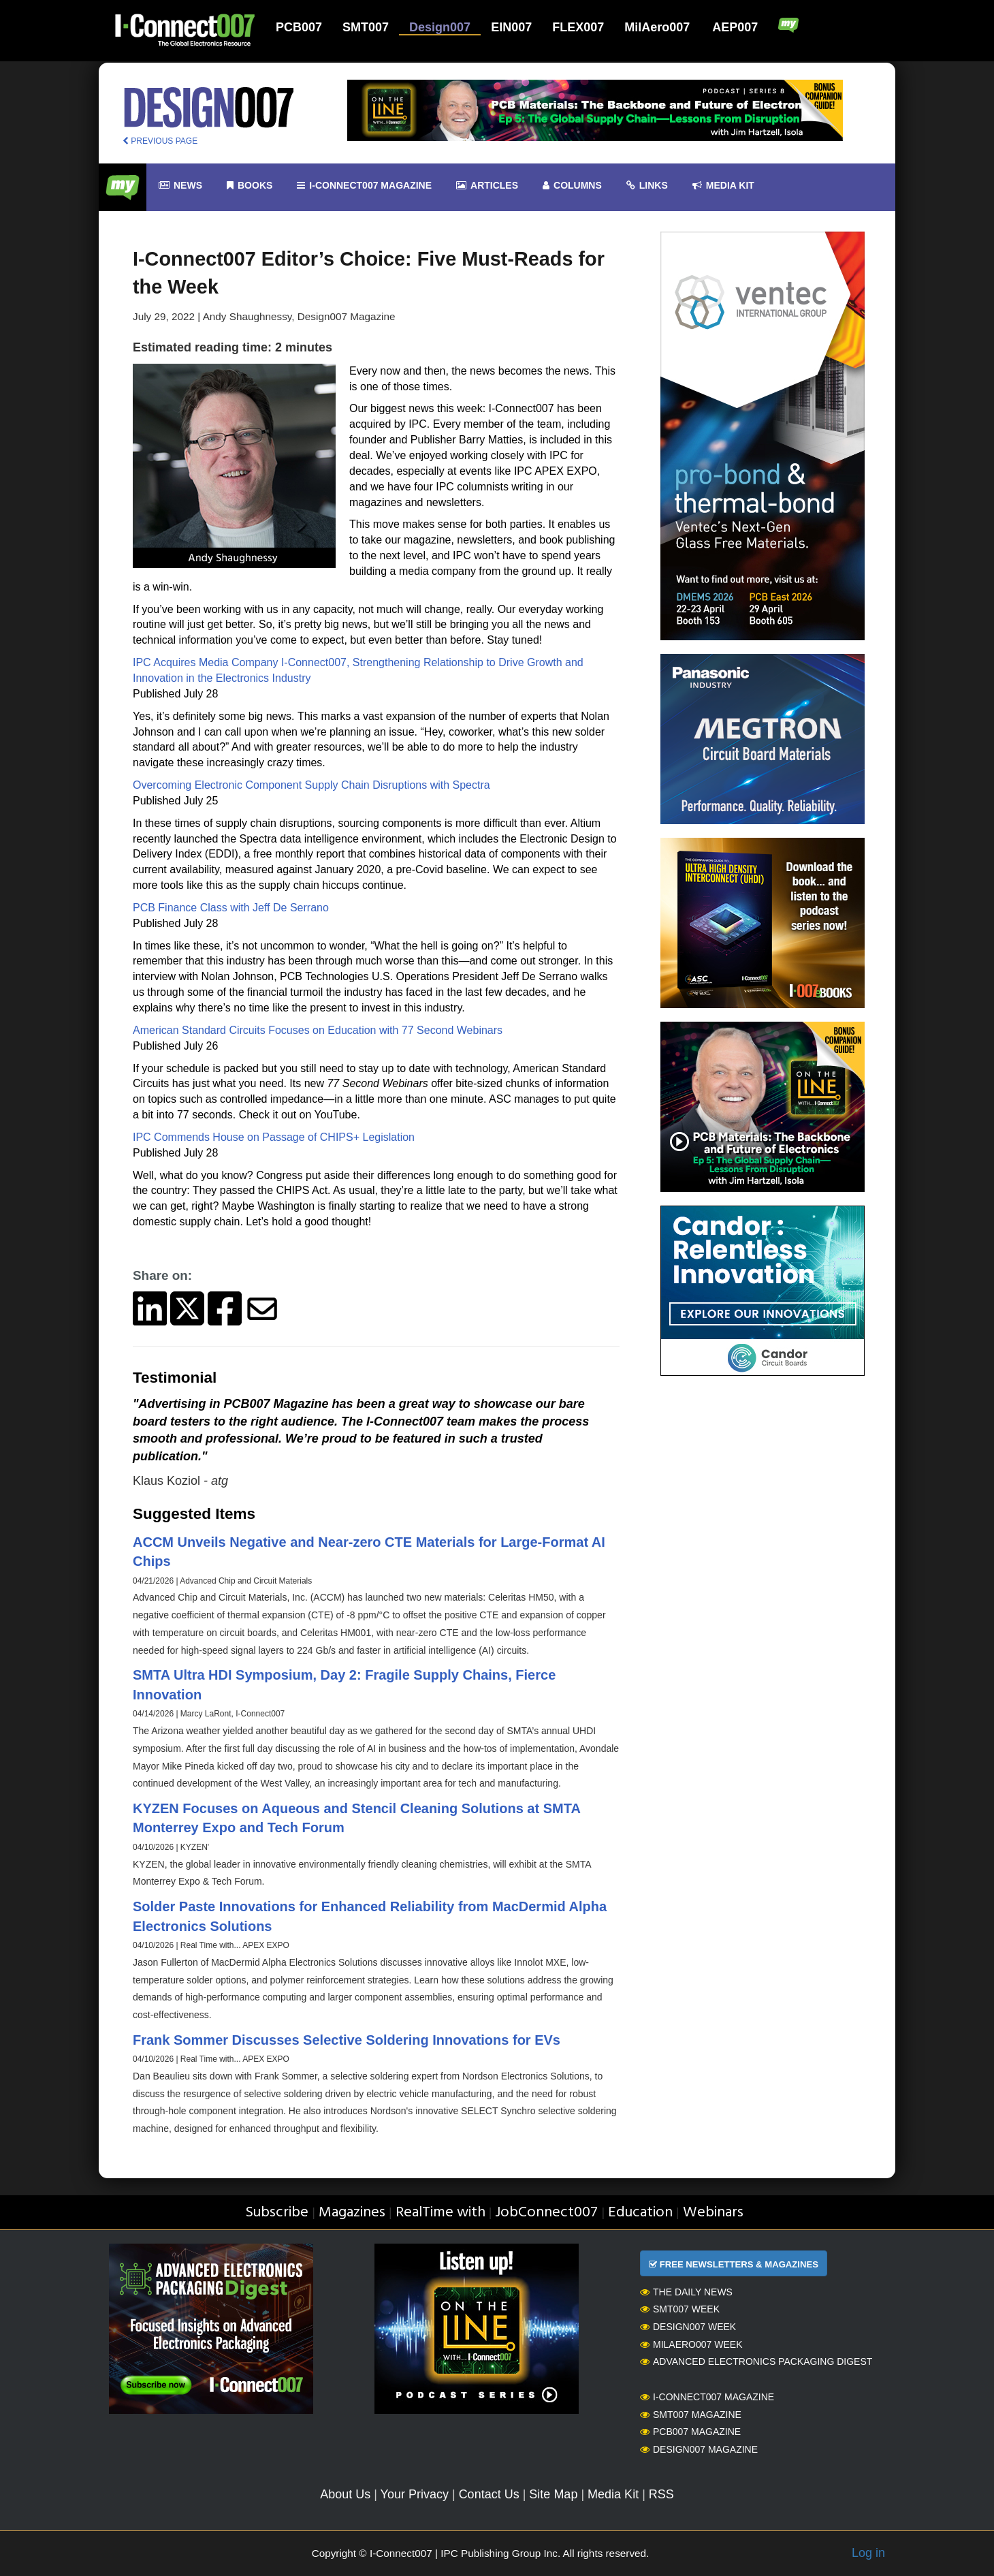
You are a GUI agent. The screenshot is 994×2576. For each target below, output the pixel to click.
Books (249, 185)
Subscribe (276, 2213)
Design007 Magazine (699, 2449)
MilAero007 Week (691, 2344)
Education (640, 2213)
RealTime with (440, 2213)
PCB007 (299, 27)
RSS (661, 2494)
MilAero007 (657, 27)
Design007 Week (688, 2326)
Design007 (439, 27)
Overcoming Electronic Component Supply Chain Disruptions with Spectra (311, 785)
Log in (868, 2553)
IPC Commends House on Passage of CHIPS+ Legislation (274, 1137)
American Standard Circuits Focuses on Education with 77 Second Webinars (317, 1030)
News (180, 185)
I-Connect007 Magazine (364, 185)
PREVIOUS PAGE (160, 141)
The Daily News (686, 2292)
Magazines (352, 2213)
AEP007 (735, 27)
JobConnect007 (546, 2213)
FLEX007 (578, 27)
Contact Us (489, 2494)
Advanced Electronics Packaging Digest (756, 2361)
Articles (487, 185)
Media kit (723, 185)
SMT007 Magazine (690, 2414)
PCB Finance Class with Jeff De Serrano (231, 907)
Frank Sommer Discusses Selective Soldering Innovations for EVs (346, 2039)
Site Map (553, 2494)
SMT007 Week (680, 2309)
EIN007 (511, 27)
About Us (345, 2494)
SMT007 (365, 27)
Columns (572, 185)
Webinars (713, 2213)
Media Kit (613, 2494)
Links (647, 185)
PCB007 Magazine (690, 2431)
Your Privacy (415, 2494)
